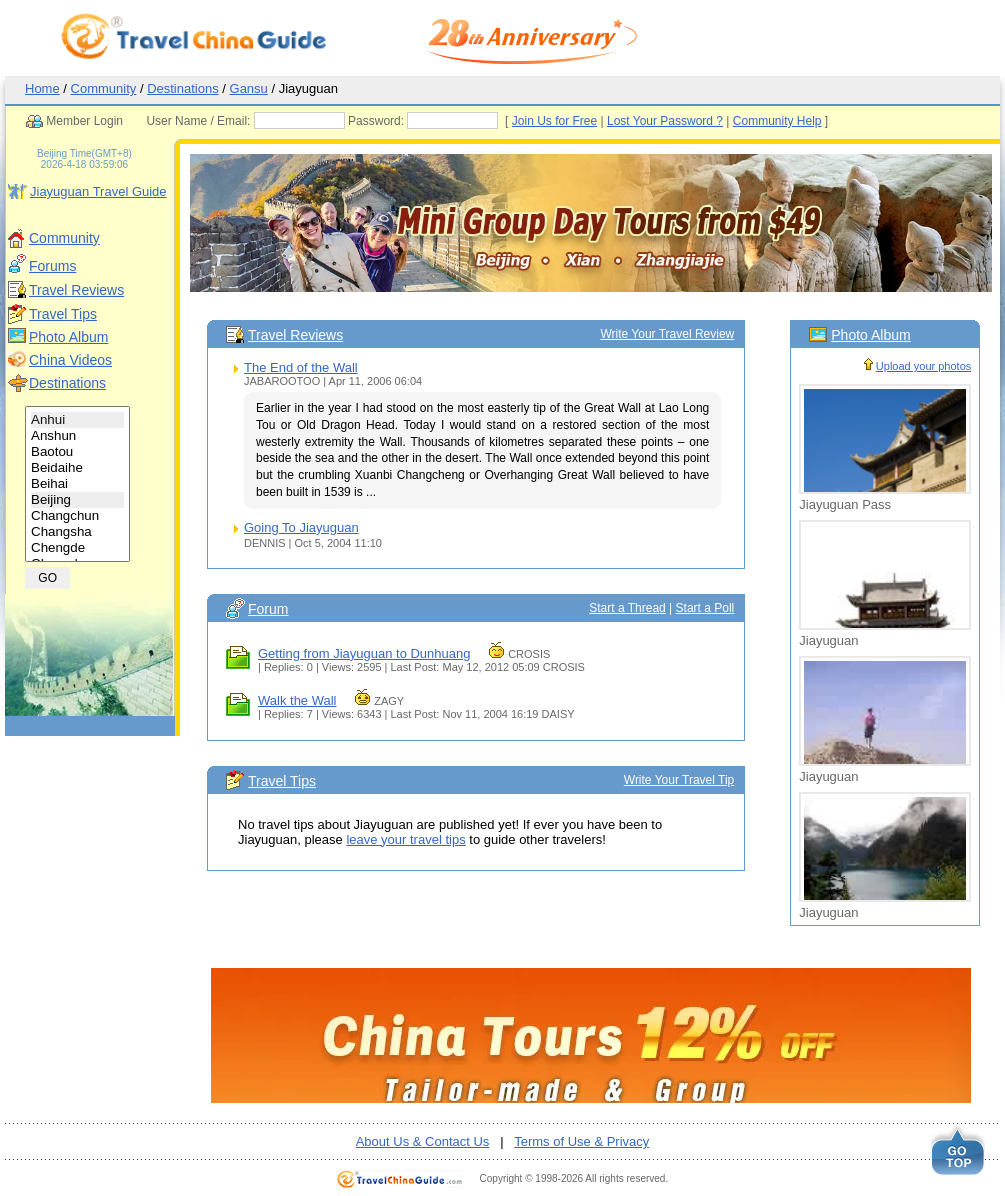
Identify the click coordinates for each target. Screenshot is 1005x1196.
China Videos (70, 360)
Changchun (77, 516)
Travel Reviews (76, 290)
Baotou (77, 452)
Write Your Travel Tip (679, 780)
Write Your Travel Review (667, 334)
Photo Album (68, 337)
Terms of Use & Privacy (581, 1141)
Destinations (183, 88)
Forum (268, 609)
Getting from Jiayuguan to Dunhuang (364, 653)
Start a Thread (627, 608)
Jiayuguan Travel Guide (98, 191)
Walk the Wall (297, 700)
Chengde (77, 548)
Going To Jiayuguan (301, 527)
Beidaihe (77, 468)
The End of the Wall (301, 367)
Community (104, 88)
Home (42, 88)
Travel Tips (63, 314)
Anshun (77, 436)
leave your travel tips (405, 839)
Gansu (249, 88)
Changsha (77, 532)
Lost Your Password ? (703, 121)
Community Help (815, 121)
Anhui (77, 420)
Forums (52, 266)
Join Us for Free (592, 121)
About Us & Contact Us (423, 1141)
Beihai (77, 484)
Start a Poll (705, 608)
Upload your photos (923, 366)
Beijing (77, 500)
